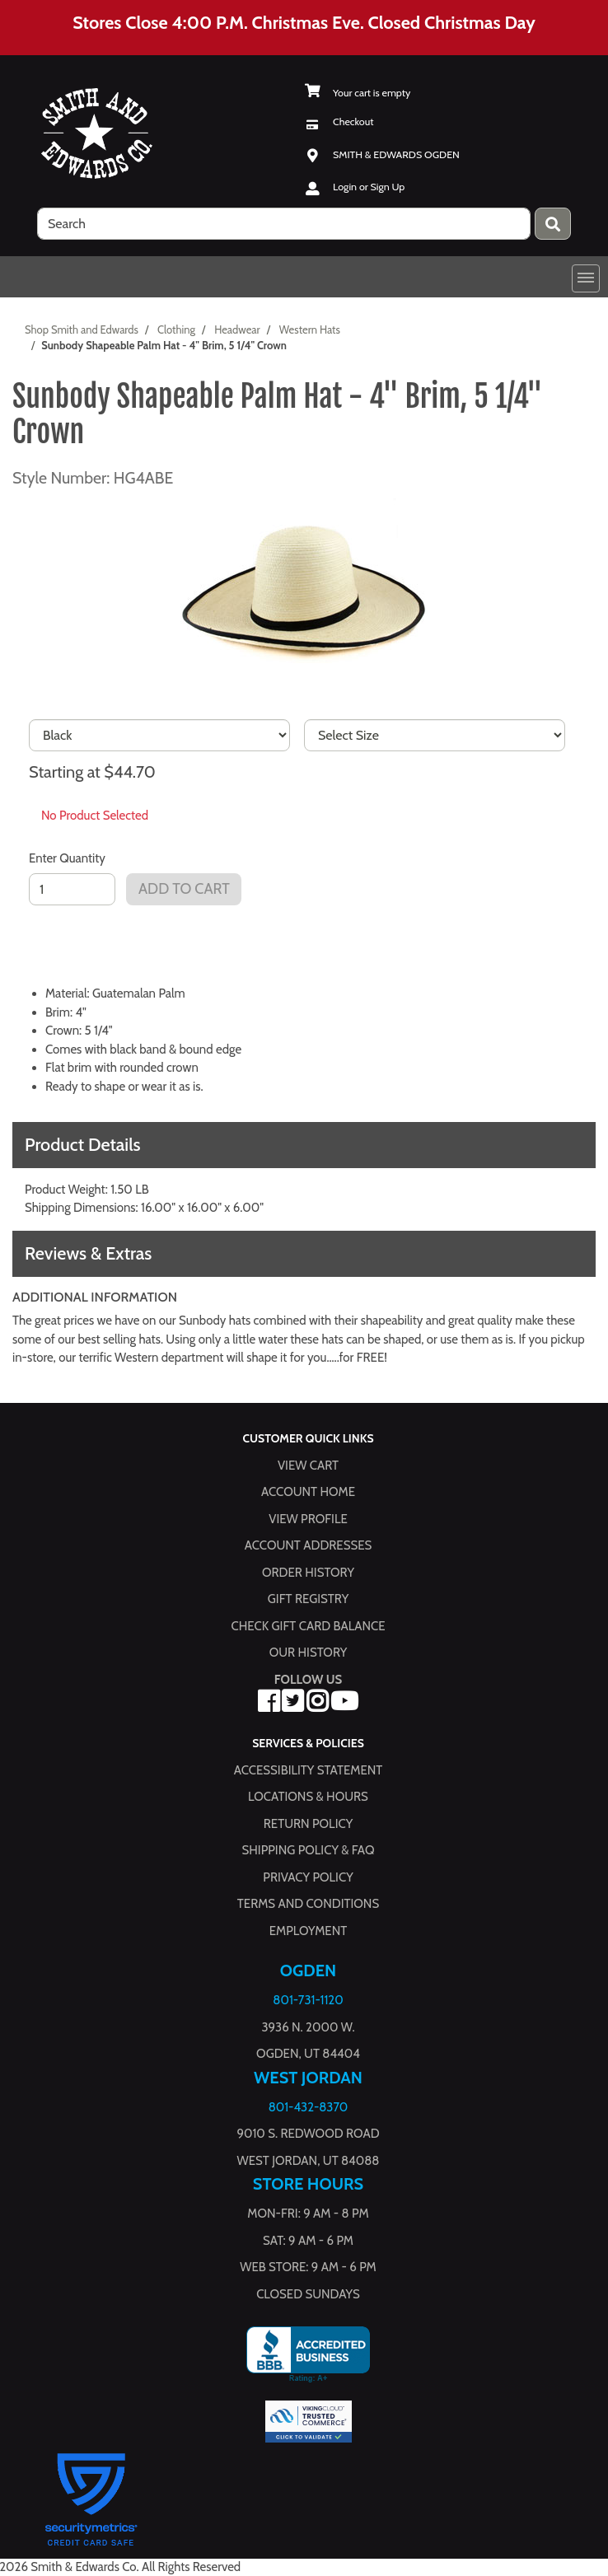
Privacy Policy (308, 1876)
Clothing (176, 329)
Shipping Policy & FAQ (308, 1850)
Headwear (237, 329)
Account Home (308, 1491)
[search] (284, 224)
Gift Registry (308, 1599)
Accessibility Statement (308, 1769)
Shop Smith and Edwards (81, 329)
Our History (308, 1652)
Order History (308, 1571)
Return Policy (308, 1823)
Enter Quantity (67, 858)
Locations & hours (308, 1796)
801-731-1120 (308, 2000)
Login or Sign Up (369, 186)
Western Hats (309, 329)
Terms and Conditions (308, 1903)
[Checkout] (339, 121)
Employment (308, 1930)
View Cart (308, 1464)
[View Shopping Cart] (357, 92)
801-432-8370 (308, 2106)
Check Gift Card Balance (308, 1625)
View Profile (308, 1518)
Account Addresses (308, 1545)
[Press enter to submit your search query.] (553, 224)
